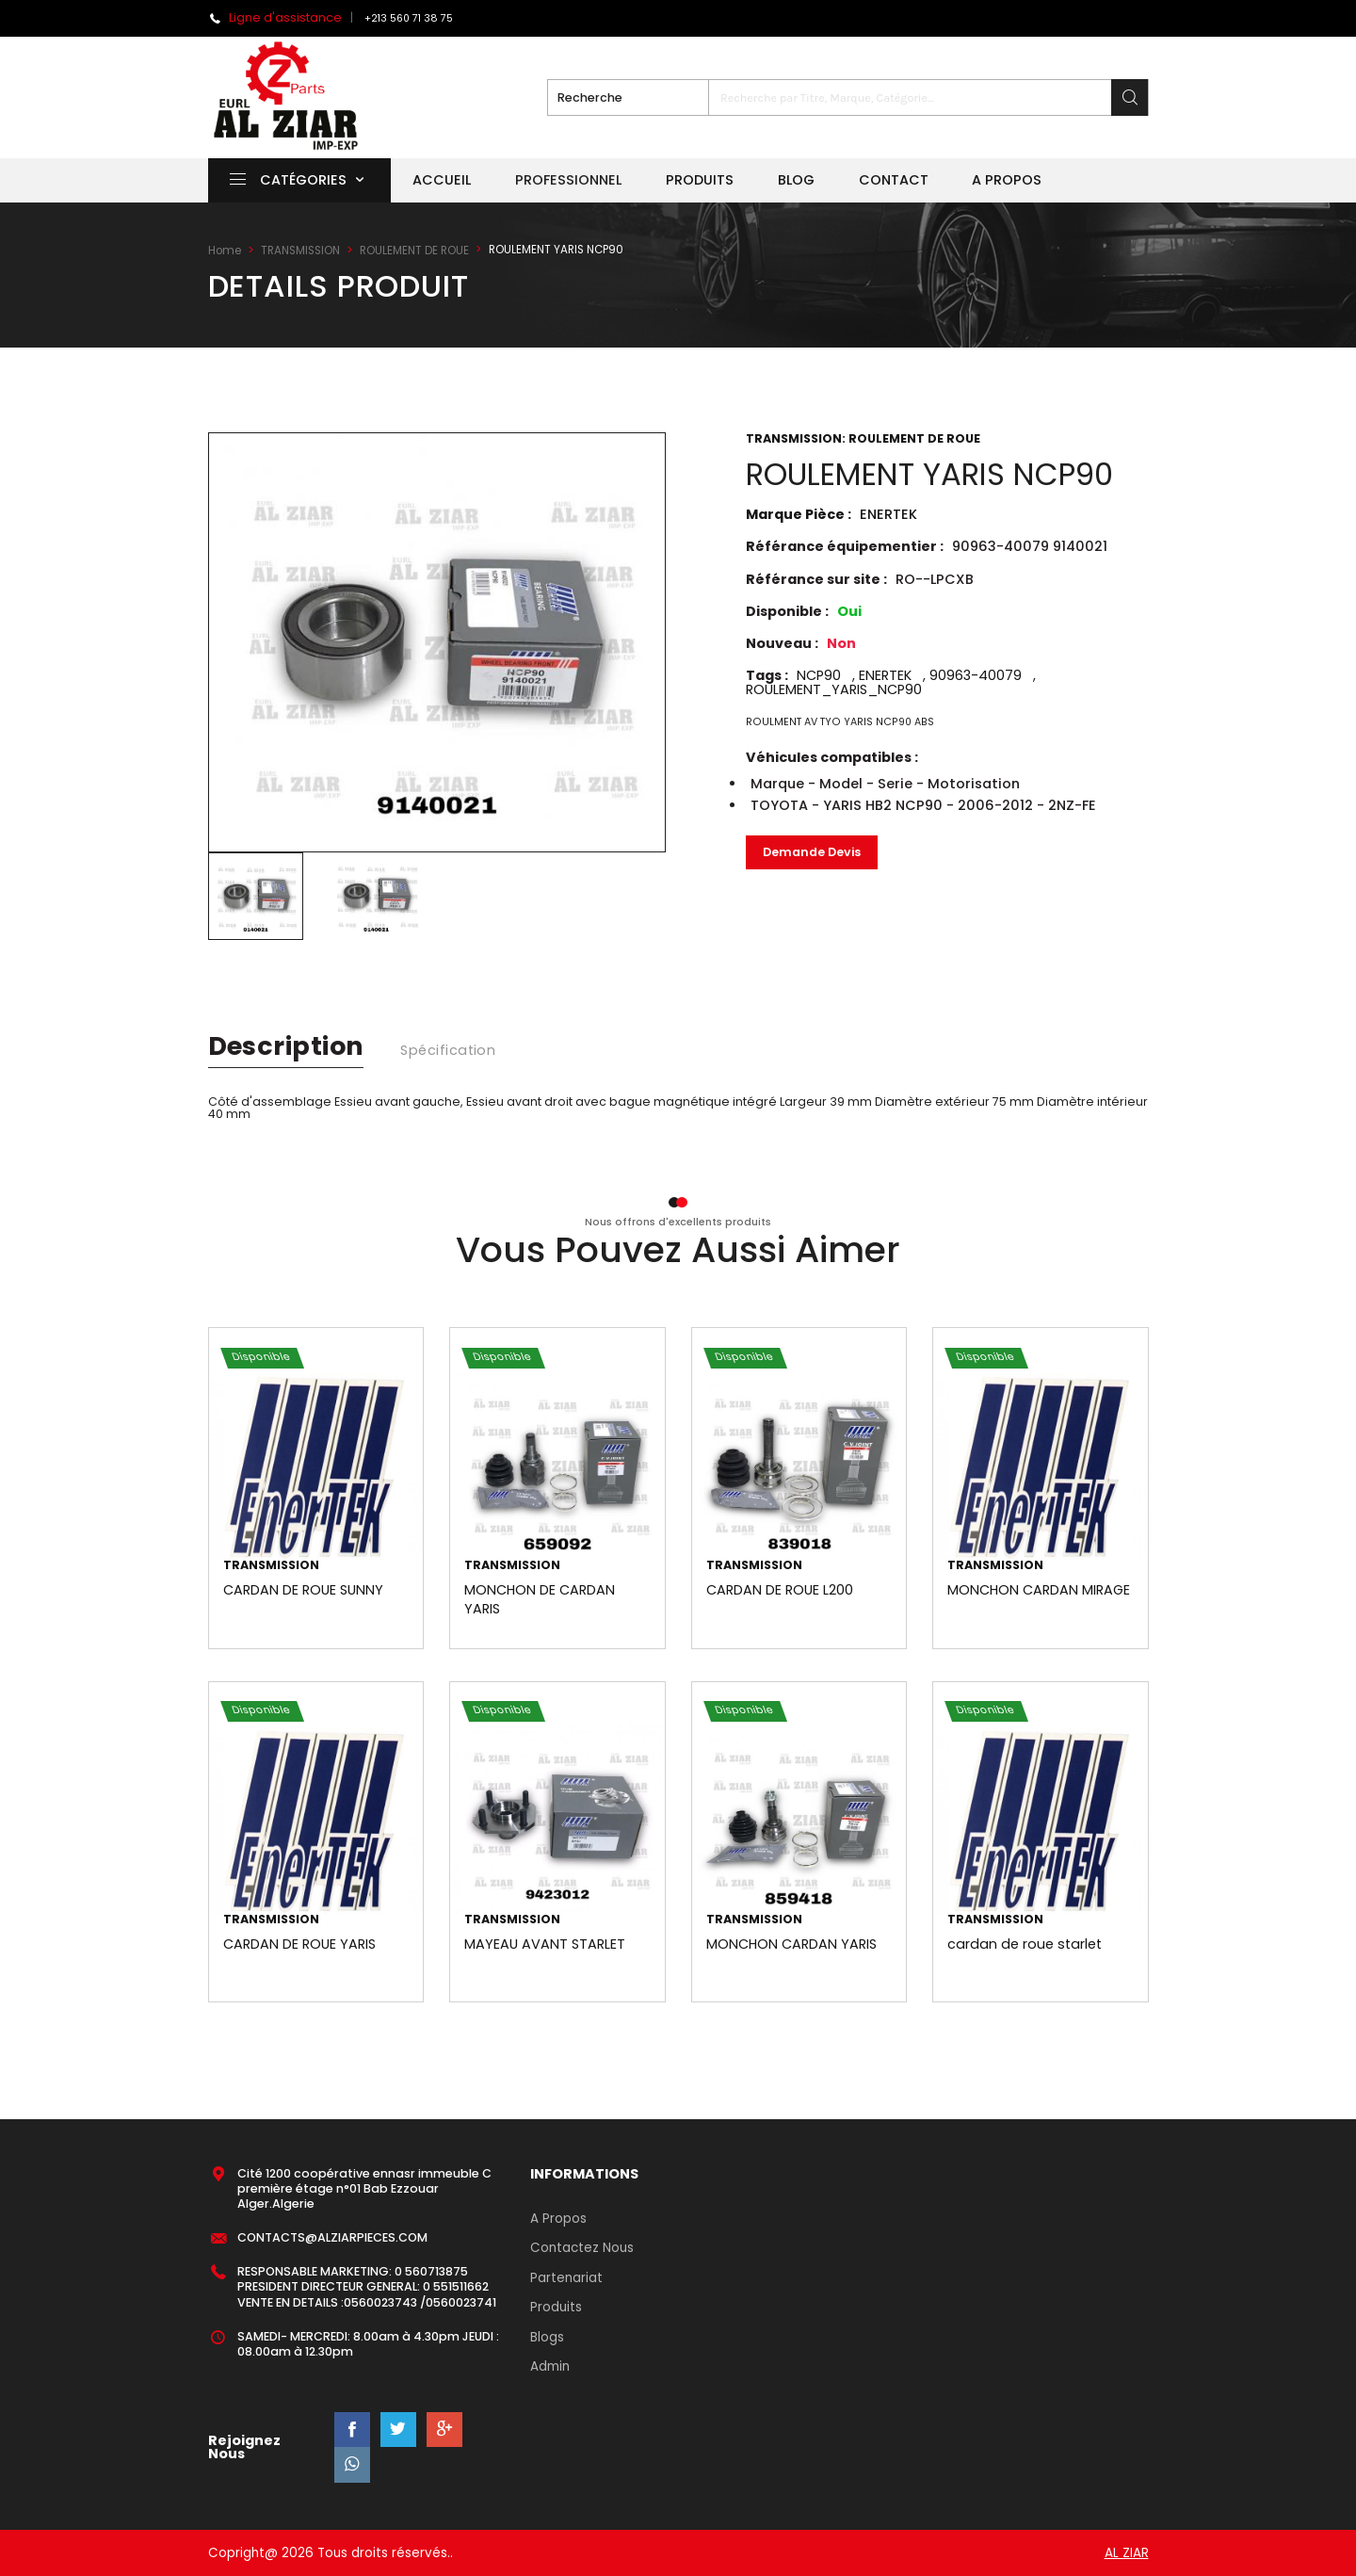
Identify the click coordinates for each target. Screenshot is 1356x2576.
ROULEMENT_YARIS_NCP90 (834, 689)
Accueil (441, 179)
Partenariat (566, 2278)
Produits (700, 179)
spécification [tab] (447, 1050)
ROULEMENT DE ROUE (414, 250)
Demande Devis (812, 852)
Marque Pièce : (831, 514)
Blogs (547, 2337)
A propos (1006, 179)
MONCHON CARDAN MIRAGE (1038, 1589)
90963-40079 (975, 675)
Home (224, 250)
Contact (893, 179)
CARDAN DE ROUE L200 (779, 1589)
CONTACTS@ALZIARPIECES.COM (332, 2237)
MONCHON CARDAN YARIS (791, 1944)
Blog (796, 179)
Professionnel (568, 179)
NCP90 (819, 675)
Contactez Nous (582, 2248)
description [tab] (286, 1046)
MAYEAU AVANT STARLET (544, 1944)
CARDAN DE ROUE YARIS (299, 1944)
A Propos (558, 2219)
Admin (550, 2366)
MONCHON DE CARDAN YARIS (539, 1599)
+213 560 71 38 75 (408, 18)
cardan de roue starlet (1024, 1944)
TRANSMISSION (300, 250)
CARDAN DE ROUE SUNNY (303, 1589)
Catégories (288, 179)
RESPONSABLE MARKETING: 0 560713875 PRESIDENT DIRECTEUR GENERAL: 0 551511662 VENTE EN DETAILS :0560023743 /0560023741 (366, 2286)
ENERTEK (885, 675)
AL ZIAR (1127, 2553)
